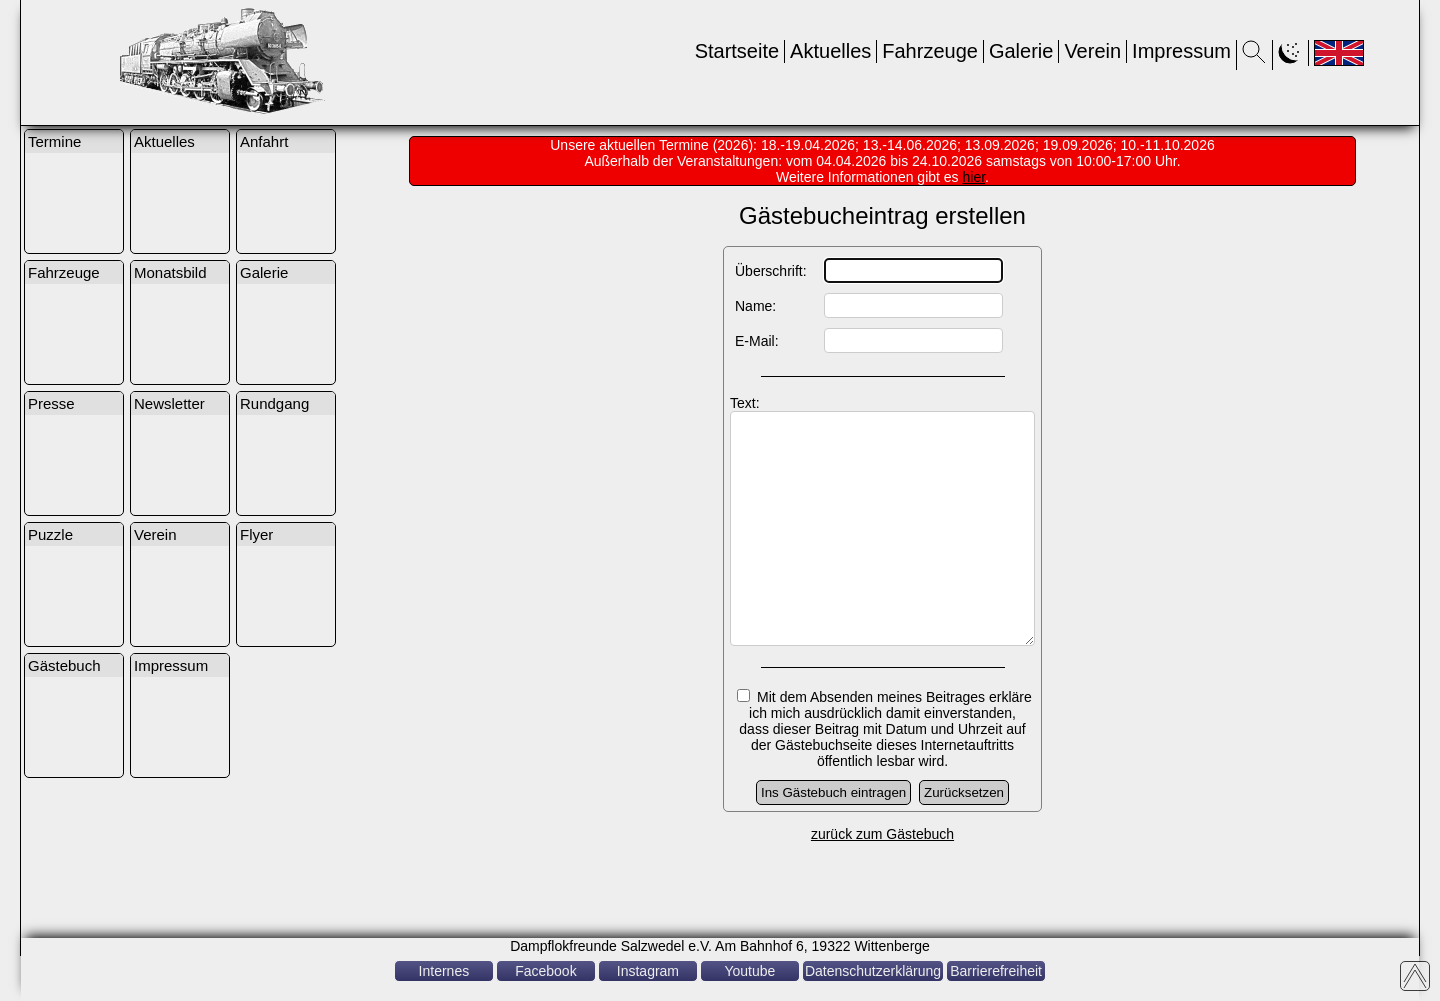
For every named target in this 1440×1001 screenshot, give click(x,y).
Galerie (1021, 51)
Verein (1092, 51)
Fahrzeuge (930, 51)
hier (974, 177)
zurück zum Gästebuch (882, 879)
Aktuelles (830, 51)
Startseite (737, 51)
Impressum (1181, 51)
